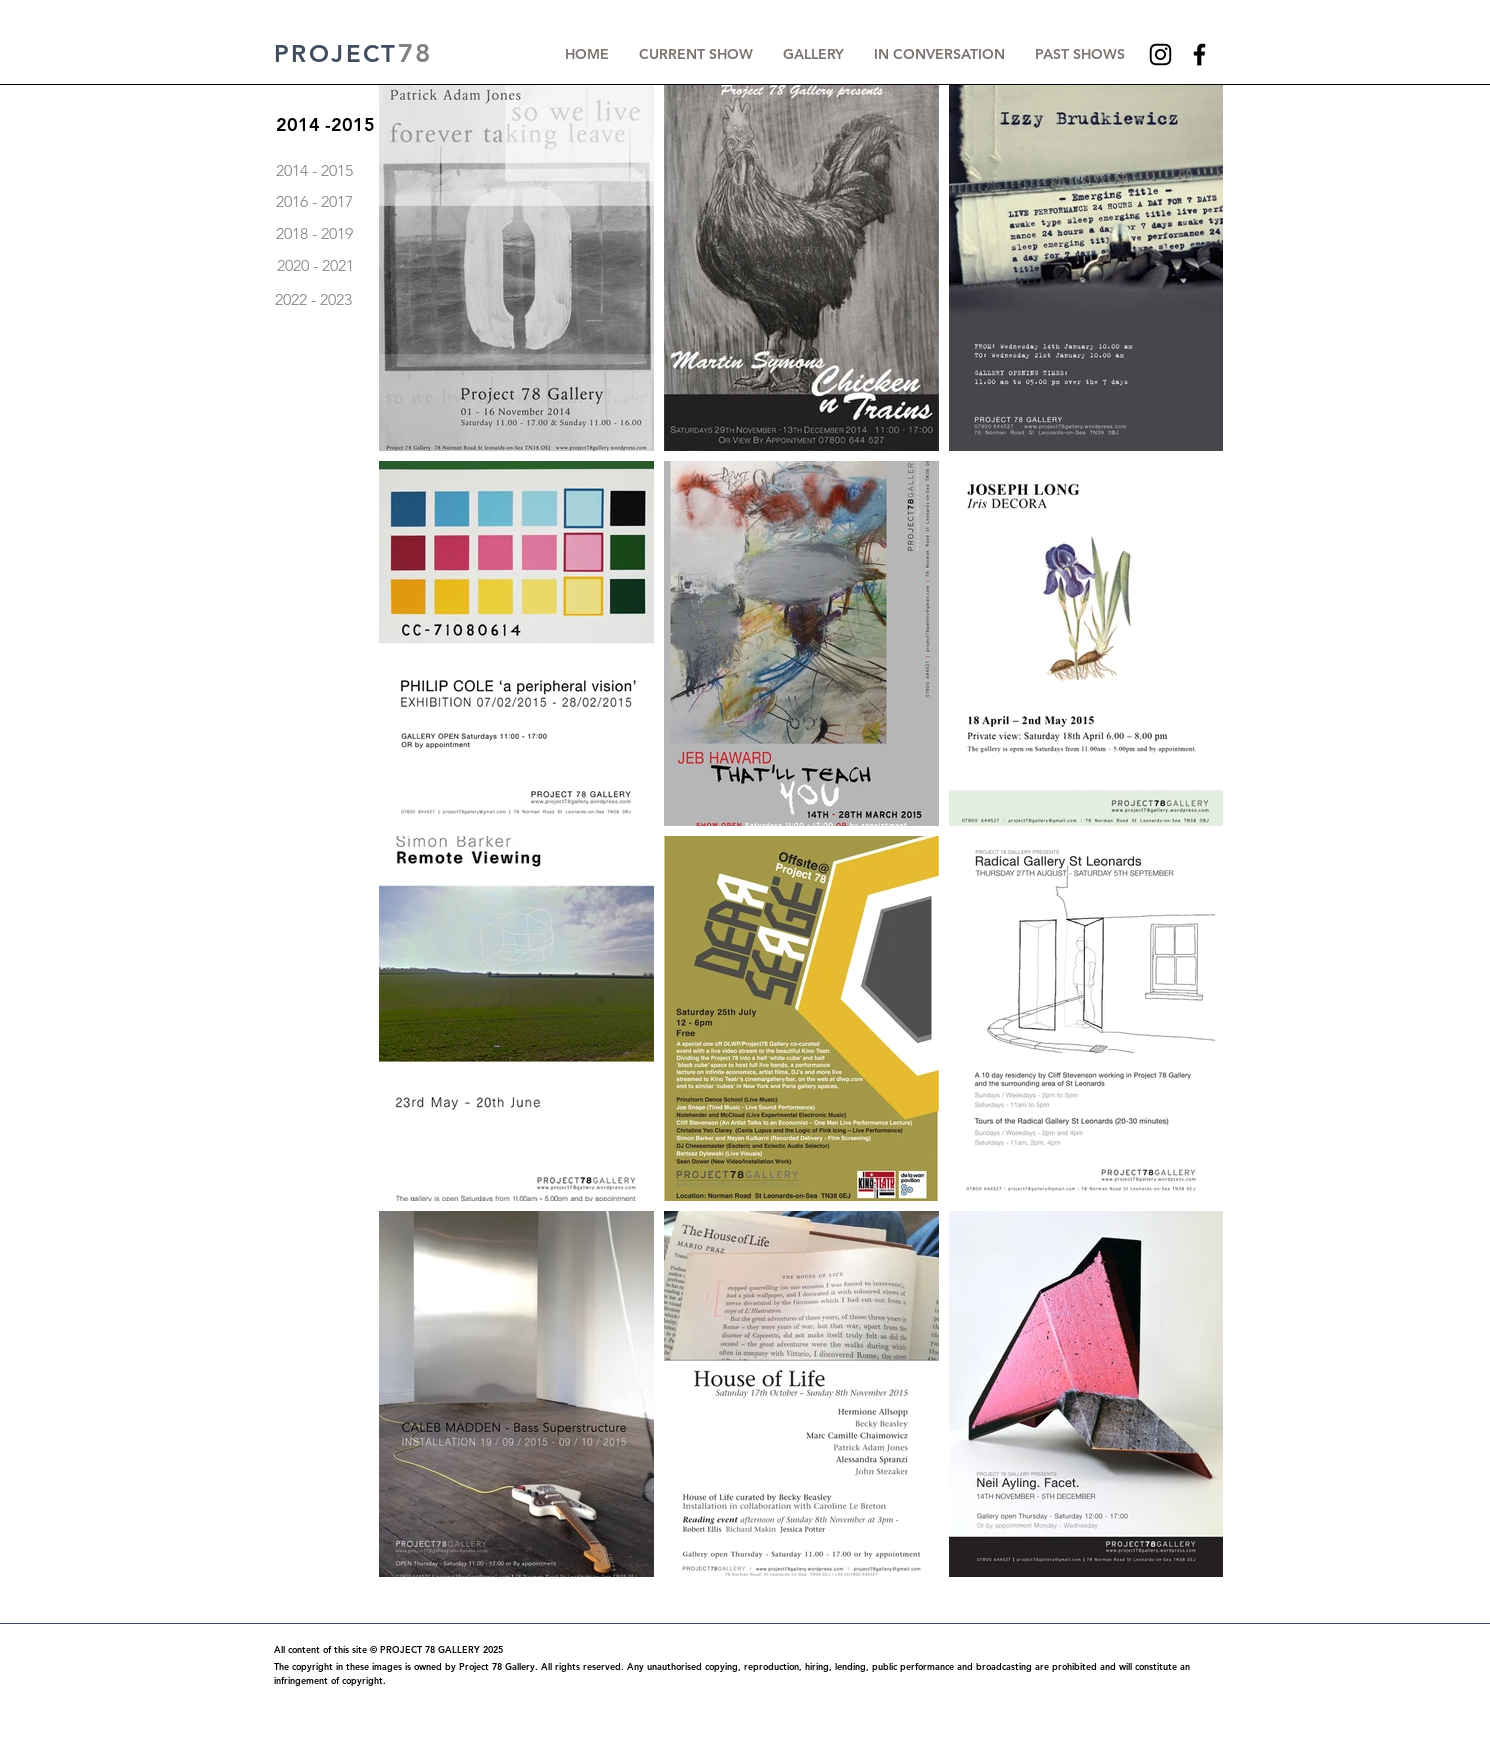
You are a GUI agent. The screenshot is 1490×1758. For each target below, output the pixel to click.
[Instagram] (1160, 54)
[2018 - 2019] (401, 234)
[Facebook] (1199, 54)
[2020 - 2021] (315, 266)
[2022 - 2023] (313, 300)
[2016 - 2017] (401, 202)
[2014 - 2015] (401, 171)
